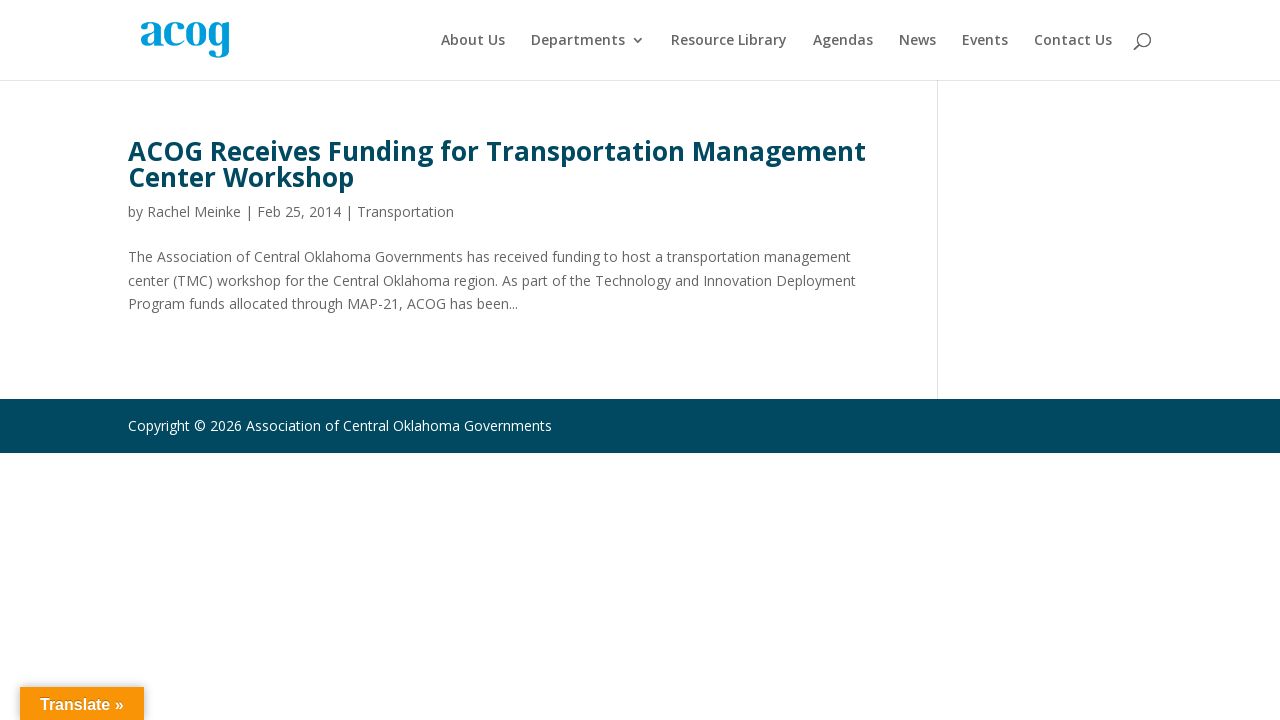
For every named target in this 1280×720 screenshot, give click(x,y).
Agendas (843, 41)
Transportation (405, 211)
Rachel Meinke (194, 211)
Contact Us (1073, 41)
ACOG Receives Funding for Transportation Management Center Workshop (497, 164)
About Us (473, 41)
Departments (578, 41)
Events (985, 41)
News (917, 41)
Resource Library (729, 41)
